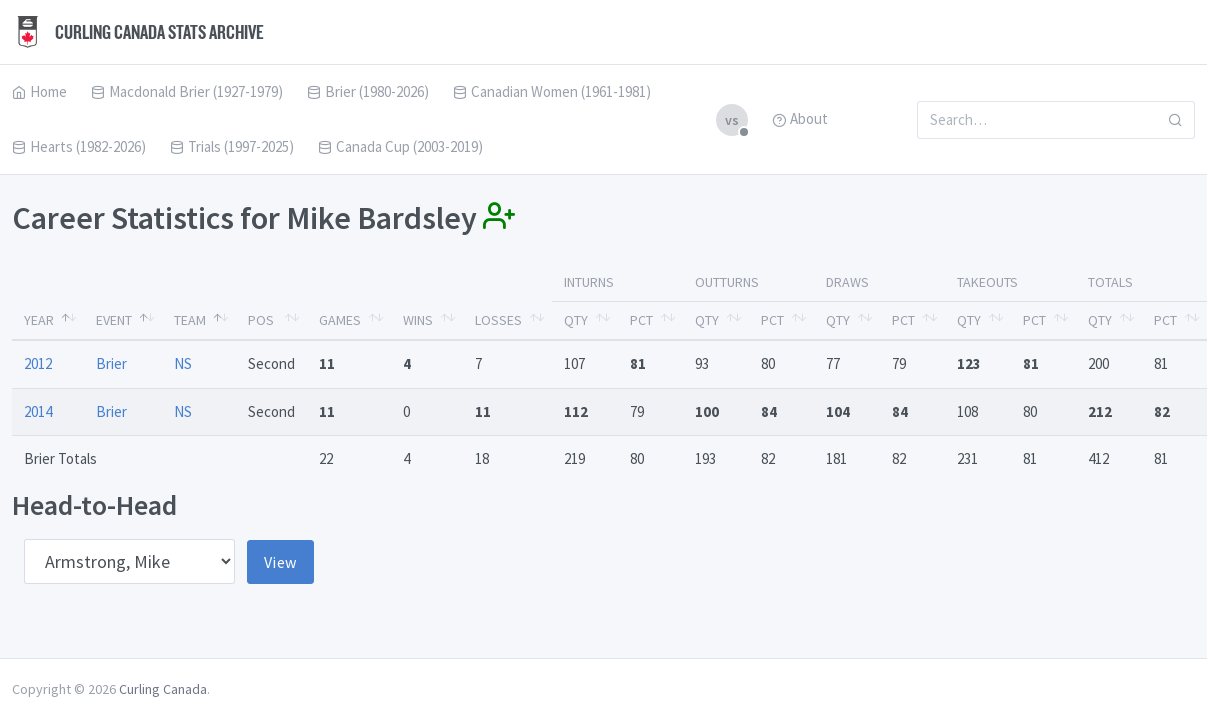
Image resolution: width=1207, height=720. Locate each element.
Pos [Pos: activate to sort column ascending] (261, 320)
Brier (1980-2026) (368, 91)
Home (39, 91)
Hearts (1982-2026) (79, 146)
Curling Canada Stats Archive (138, 32)
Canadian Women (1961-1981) (552, 91)
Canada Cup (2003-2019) (400, 146)
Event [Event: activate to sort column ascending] (114, 320)
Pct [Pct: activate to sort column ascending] (641, 320)
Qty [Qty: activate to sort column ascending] (576, 320)
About (800, 118)
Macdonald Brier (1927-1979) (187, 91)
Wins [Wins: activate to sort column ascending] (418, 320)
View (280, 562)
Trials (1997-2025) (232, 146)
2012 (38, 363)
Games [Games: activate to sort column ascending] (340, 320)
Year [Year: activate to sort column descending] (39, 320)
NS (183, 363)
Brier (111, 363)
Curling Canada (163, 689)
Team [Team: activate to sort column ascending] (190, 320)
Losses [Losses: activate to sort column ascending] (498, 320)
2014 (38, 411)
